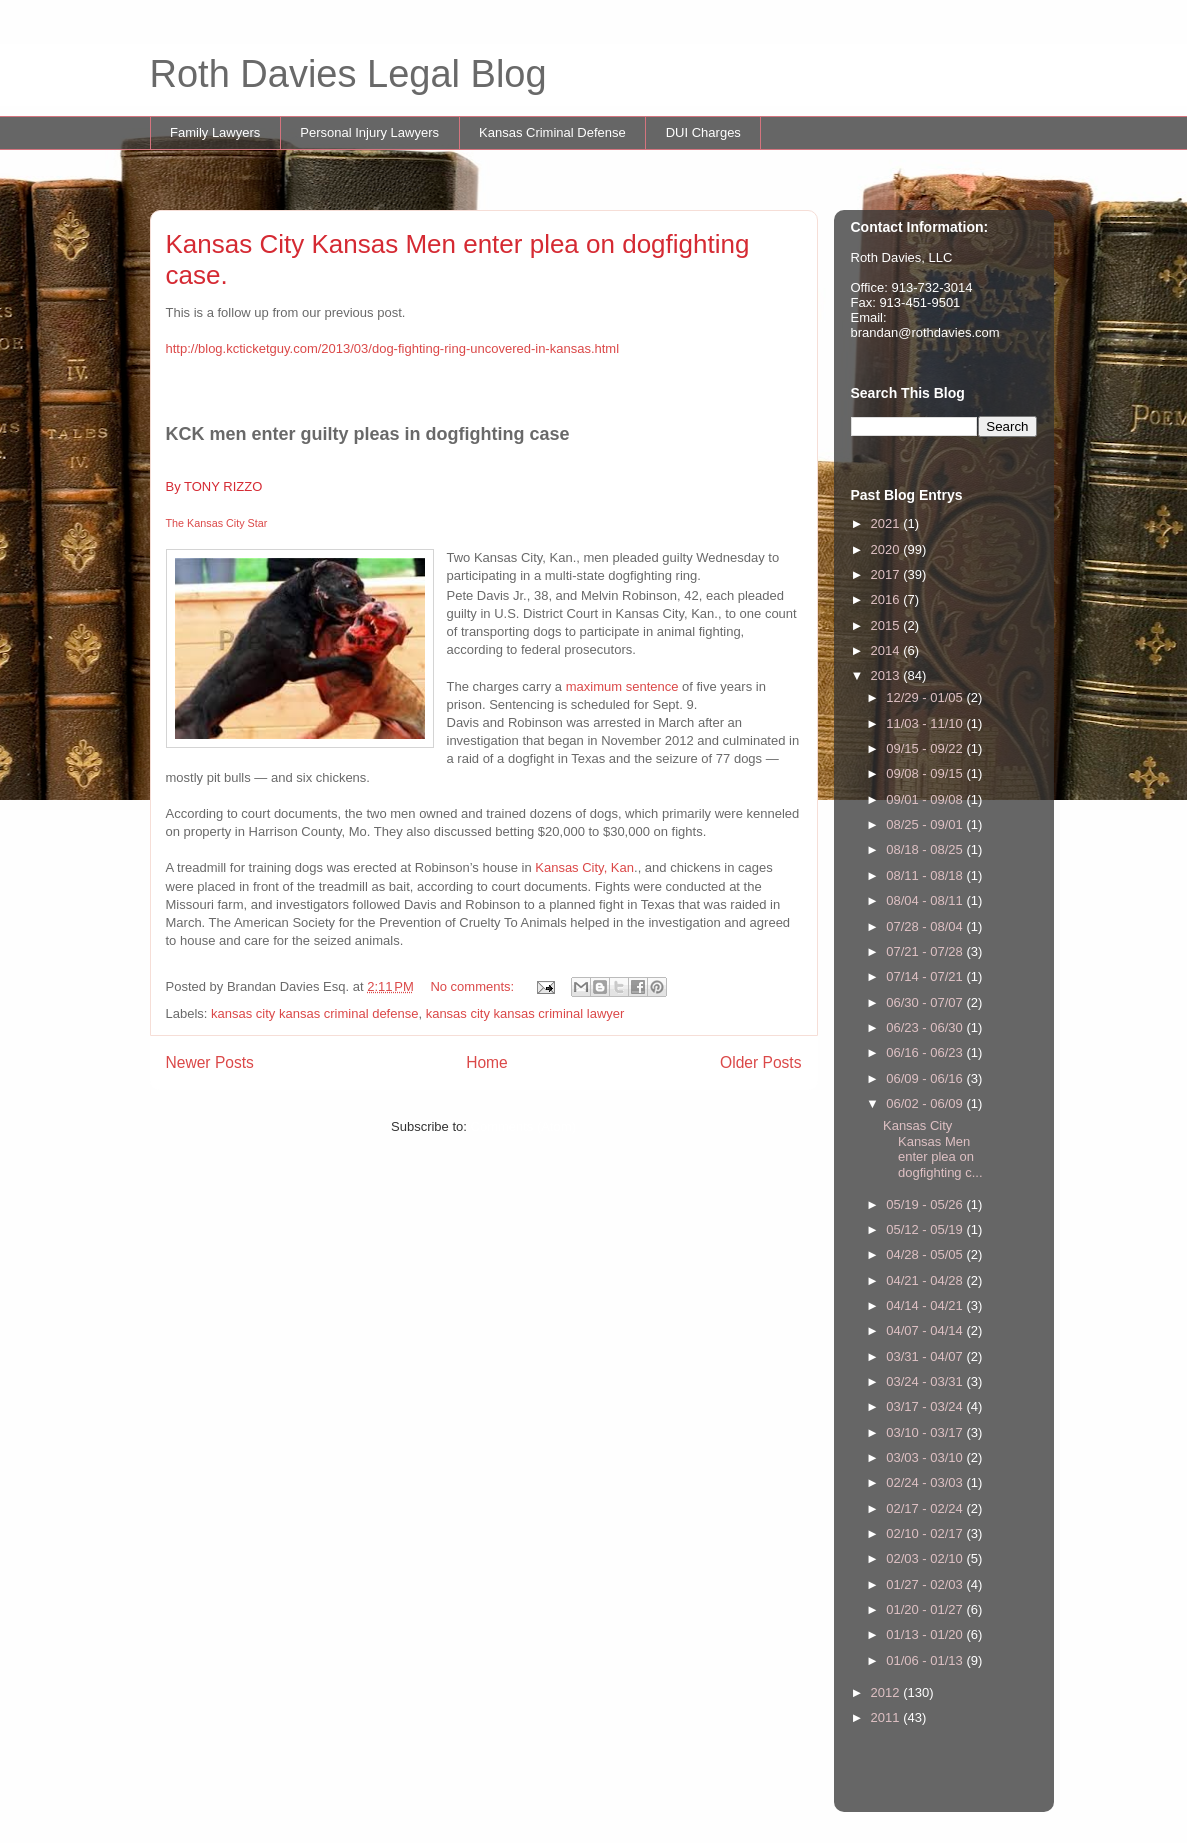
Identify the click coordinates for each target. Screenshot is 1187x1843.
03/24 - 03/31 (926, 1381)
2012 (887, 1692)
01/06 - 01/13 (926, 1660)
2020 (887, 549)
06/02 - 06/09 (926, 1103)
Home (487, 1062)
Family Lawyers (215, 132)
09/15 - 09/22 (926, 748)
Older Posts (760, 1062)
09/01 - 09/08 (926, 799)
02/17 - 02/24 (926, 1508)
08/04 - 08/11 (926, 900)
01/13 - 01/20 (926, 1634)
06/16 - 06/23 (926, 1052)
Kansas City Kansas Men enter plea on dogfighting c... (933, 1149)
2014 (887, 650)
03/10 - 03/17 (926, 1432)
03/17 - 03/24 (926, 1406)
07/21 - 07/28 (926, 951)
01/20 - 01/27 (926, 1609)
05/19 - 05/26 (926, 1204)
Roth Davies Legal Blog (348, 74)
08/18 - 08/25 (926, 849)
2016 (887, 599)
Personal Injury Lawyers (369, 132)
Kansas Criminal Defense (552, 132)
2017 (887, 574)
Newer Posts (210, 1062)
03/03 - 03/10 (926, 1457)
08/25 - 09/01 (926, 824)
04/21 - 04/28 (926, 1280)
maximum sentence (622, 686)
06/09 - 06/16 (926, 1078)
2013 (887, 675)
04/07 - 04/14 (926, 1330)
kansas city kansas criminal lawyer (525, 1013)
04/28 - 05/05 (926, 1254)
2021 (887, 523)
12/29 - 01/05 (926, 697)
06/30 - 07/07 (926, 1002)
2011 (887, 1717)
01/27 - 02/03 (926, 1584)
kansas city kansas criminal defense (314, 1013)
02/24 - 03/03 (926, 1482)
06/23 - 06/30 (926, 1027)
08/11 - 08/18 (926, 875)
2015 (887, 625)
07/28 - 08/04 (926, 926)
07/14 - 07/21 (926, 976)
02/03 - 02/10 (926, 1558)
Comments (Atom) (523, 1126)
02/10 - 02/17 (926, 1533)
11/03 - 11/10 (926, 723)
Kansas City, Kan (584, 867)
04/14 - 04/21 (926, 1305)
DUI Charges (703, 132)
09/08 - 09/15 (926, 773)
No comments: (473, 986)
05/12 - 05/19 (926, 1229)
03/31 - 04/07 (926, 1356)
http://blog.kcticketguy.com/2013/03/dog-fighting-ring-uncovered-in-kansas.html (393, 348)
